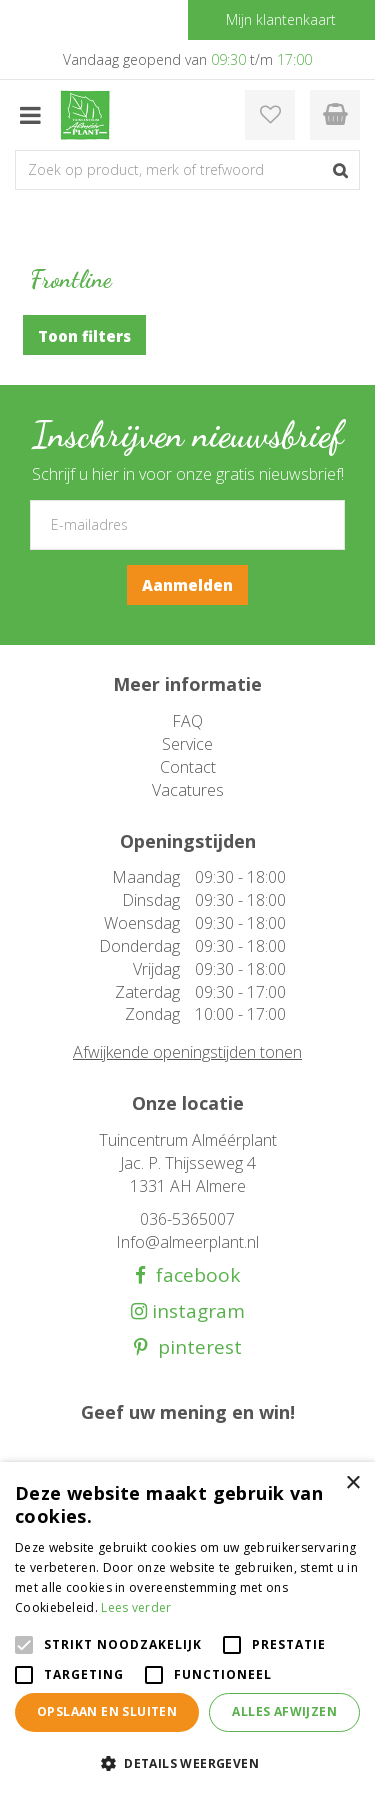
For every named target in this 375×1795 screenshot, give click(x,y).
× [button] (352, 1483)
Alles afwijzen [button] (284, 1711)
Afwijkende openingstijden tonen (187, 1052)
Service (187, 744)
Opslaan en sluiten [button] (107, 1711)
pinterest (195, 1347)
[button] (187, 1762)
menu (30, 115)
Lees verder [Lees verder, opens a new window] (136, 1607)
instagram (196, 1311)
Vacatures (188, 790)
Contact (188, 767)
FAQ (187, 721)
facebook (193, 1275)
